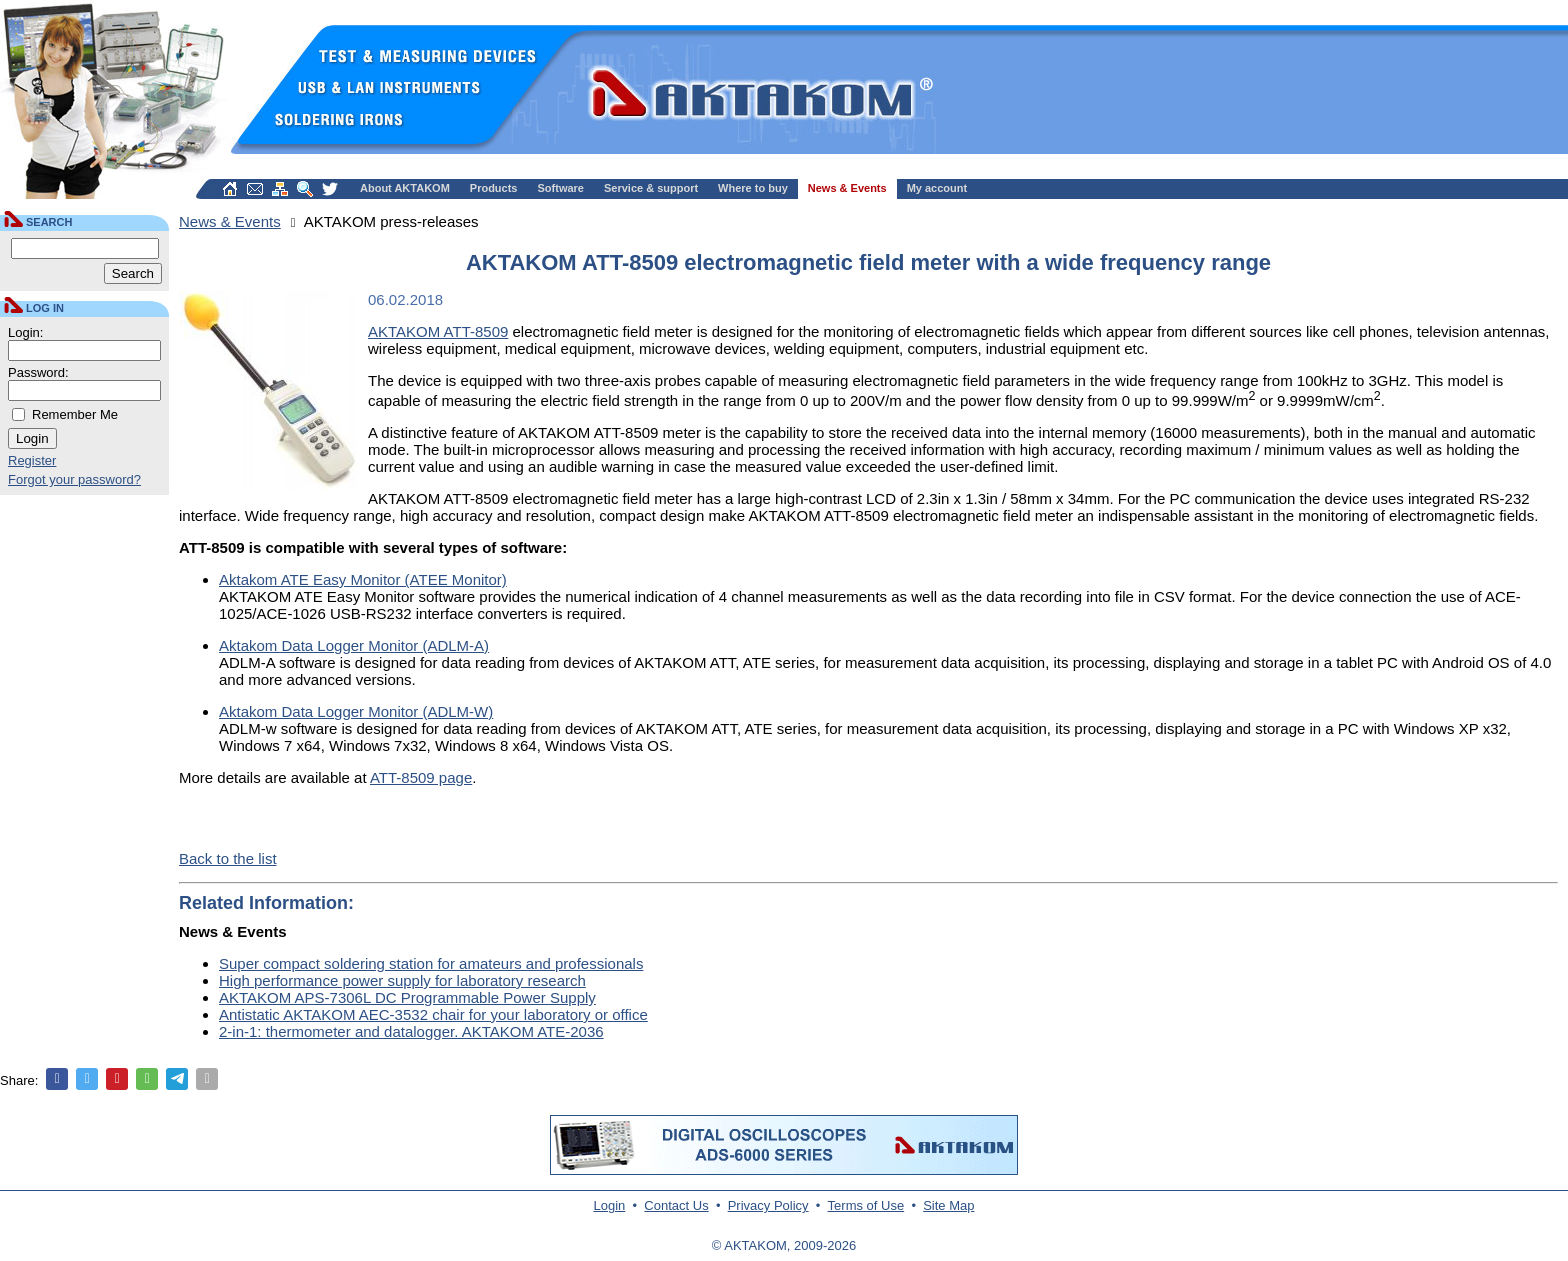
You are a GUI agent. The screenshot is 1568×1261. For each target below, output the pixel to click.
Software (561, 188)
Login (610, 1205)
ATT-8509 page (421, 777)
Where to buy (753, 188)
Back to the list (228, 858)
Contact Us (676, 1205)
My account (937, 188)
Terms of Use (866, 1205)
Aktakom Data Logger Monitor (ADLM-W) (356, 711)
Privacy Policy (768, 1205)
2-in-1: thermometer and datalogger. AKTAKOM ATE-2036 (411, 1031)
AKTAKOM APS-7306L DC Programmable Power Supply (407, 997)
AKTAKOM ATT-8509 (438, 331)
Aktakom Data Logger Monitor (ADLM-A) (354, 645)
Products (494, 188)
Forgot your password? (74, 479)
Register (32, 460)
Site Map (948, 1205)
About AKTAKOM (405, 188)
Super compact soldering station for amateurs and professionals (431, 963)
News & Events (847, 188)
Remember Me (75, 414)
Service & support (651, 188)
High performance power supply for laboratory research (402, 980)
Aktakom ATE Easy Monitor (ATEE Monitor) (363, 579)
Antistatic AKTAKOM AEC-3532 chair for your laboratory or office (433, 1014)
